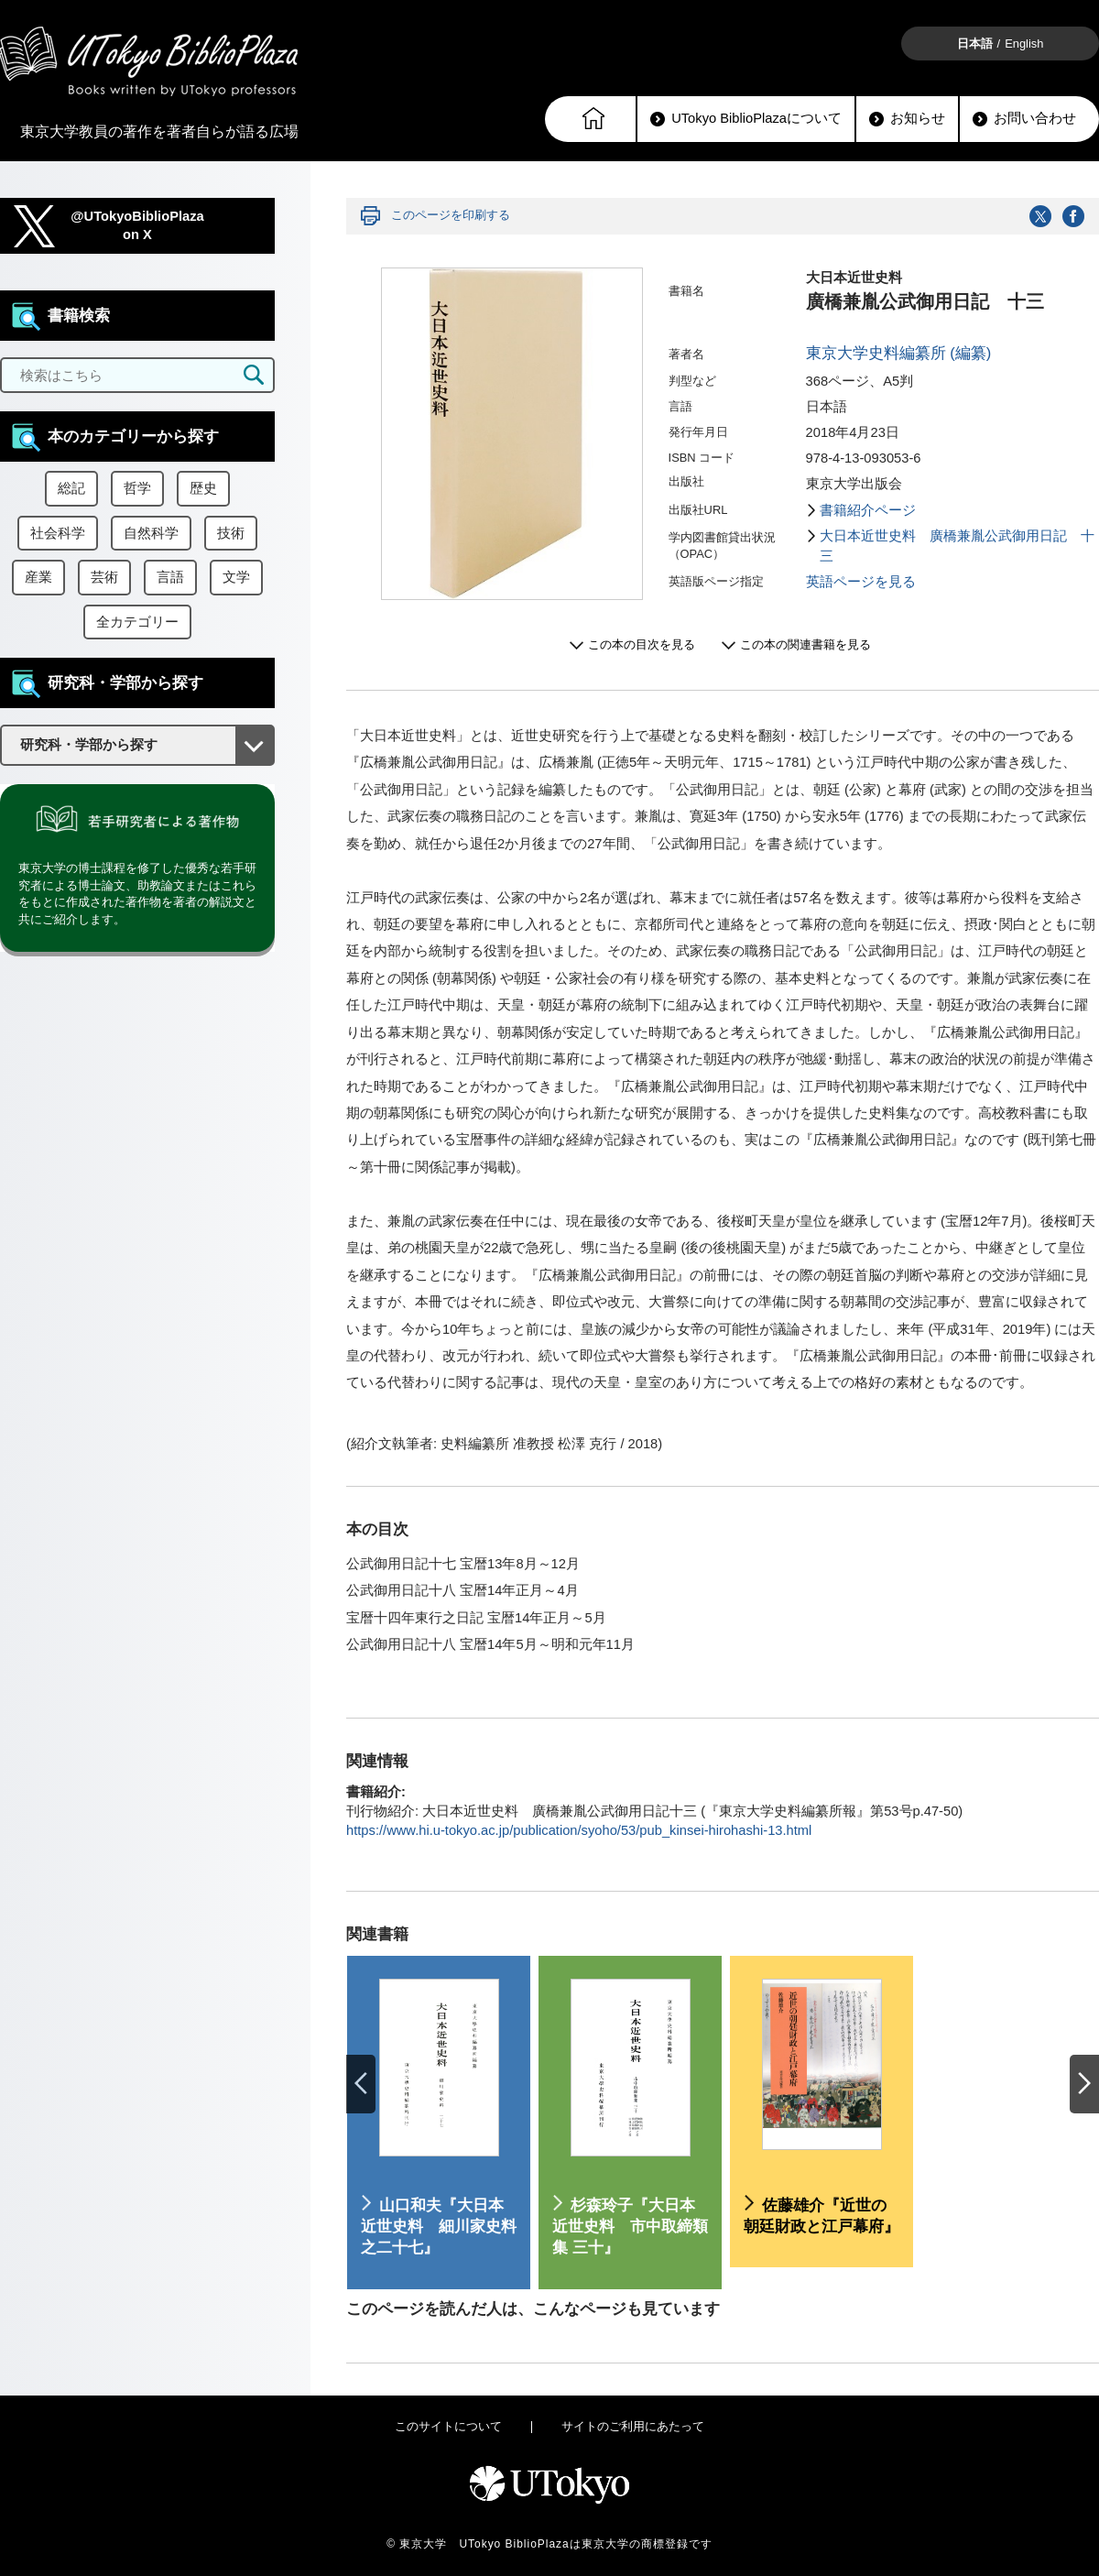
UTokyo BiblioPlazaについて (746, 118)
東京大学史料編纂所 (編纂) (899, 353)
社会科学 (57, 533)
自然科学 (151, 533)
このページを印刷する (450, 215)
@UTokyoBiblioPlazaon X (137, 226)
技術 (231, 533)
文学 (236, 577)
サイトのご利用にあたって (632, 2426)
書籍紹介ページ (868, 510)
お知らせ (907, 118)
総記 (71, 488)
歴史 (203, 488)
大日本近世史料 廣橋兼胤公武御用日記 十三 (957, 546)
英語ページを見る (861, 581)
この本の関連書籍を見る (805, 644)
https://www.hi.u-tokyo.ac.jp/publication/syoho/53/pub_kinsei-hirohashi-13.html (578, 1830)
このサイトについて (448, 2426)
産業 (38, 577)
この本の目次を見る (641, 644)
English (1024, 43)
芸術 (104, 577)
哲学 (137, 488)
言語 (170, 577)
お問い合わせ (1024, 118)
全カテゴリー (137, 622)
